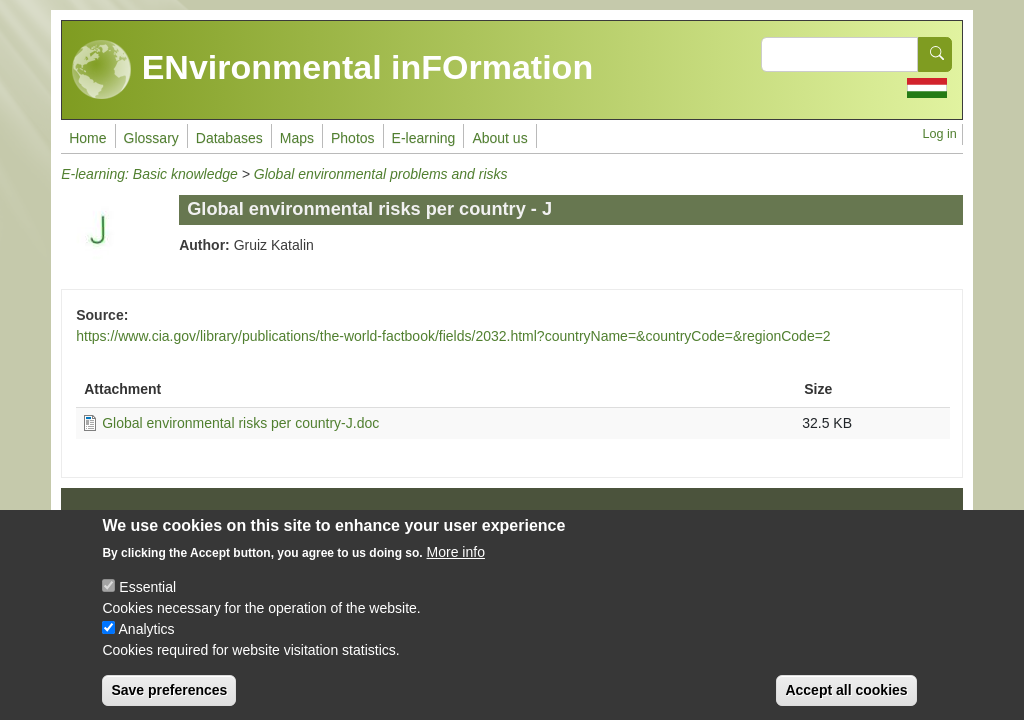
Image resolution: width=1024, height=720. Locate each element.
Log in (939, 134)
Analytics (147, 638)
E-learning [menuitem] (424, 138)
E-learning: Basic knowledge (149, 174)
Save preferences (169, 699)
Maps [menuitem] (297, 138)
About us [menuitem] (499, 138)
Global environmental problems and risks (381, 174)
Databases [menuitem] (229, 138)
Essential (147, 596)
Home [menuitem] (87, 138)
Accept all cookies (846, 699)
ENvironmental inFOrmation (332, 70)
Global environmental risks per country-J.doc (240, 423)
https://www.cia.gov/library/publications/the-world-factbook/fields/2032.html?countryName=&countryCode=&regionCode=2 (453, 336)
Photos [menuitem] (353, 138)
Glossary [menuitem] (151, 138)
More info (456, 561)
